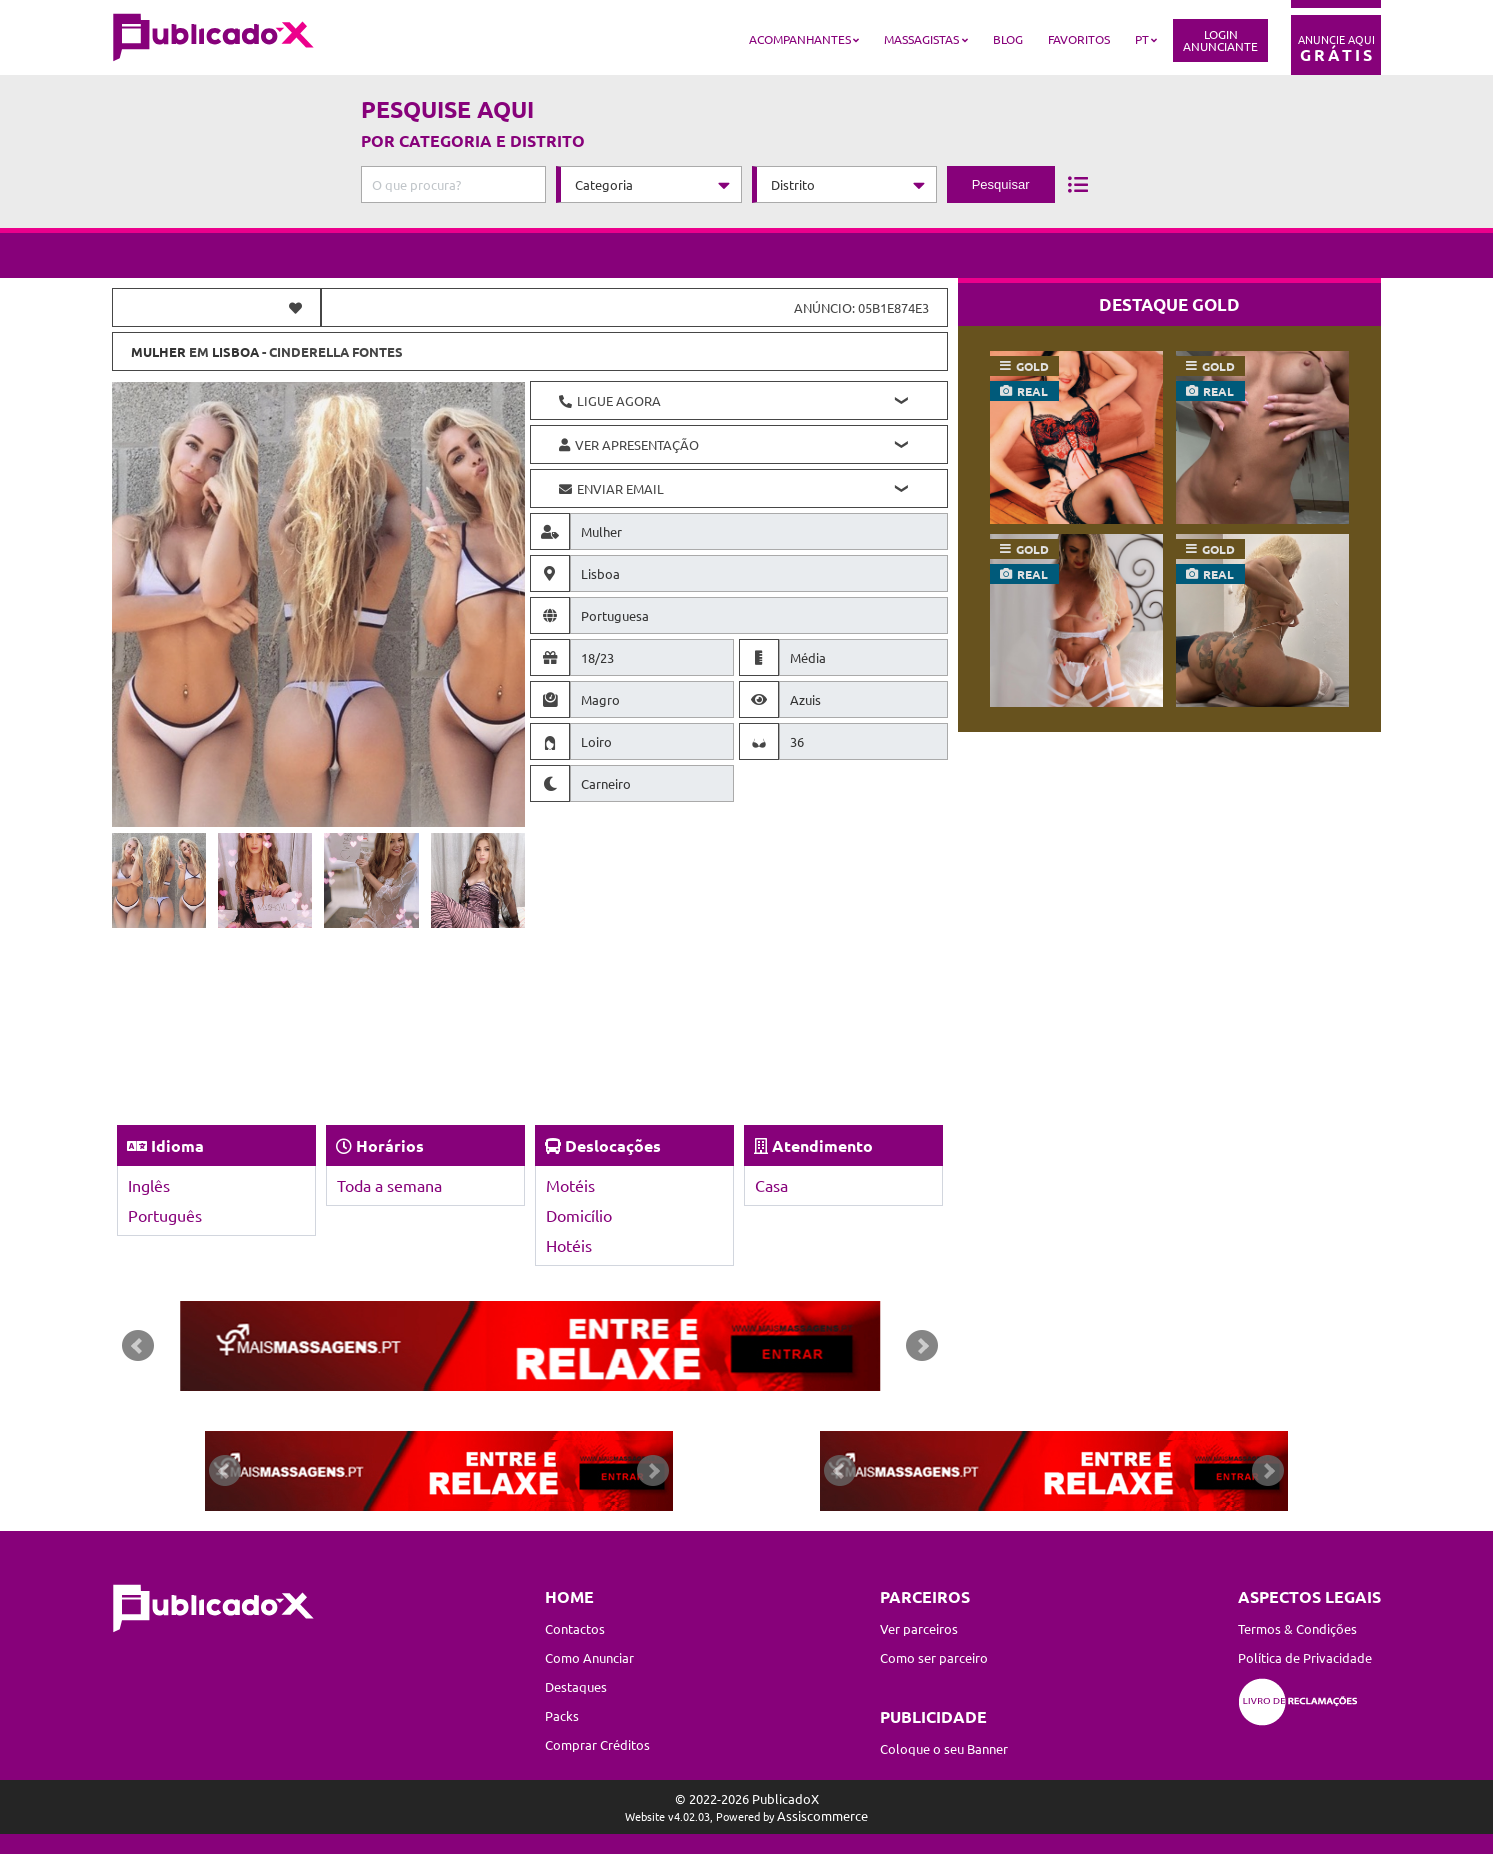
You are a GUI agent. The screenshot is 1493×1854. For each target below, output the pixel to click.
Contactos (575, 1628)
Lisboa (235, 351)
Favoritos (1079, 39)
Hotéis (569, 1245)
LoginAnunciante (1220, 40)
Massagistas (921, 39)
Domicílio (579, 1215)
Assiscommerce (822, 1815)
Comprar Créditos (597, 1744)
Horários (390, 1145)
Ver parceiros (919, 1628)
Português (165, 1215)
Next (922, 1346)
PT (1142, 39)
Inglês (149, 1185)
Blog (1008, 39)
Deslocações (613, 1145)
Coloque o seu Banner (944, 1748)
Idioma (177, 1145)
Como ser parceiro (934, 1657)
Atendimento (822, 1145)
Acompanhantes (800, 39)
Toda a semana (389, 1185)
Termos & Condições (1297, 1628)
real (1032, 391)
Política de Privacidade (1305, 1657)
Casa (771, 1185)
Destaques (576, 1686)
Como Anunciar (589, 1657)
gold (1032, 366)
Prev (138, 1346)
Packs (562, 1715)
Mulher (158, 351)
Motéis (570, 1185)
